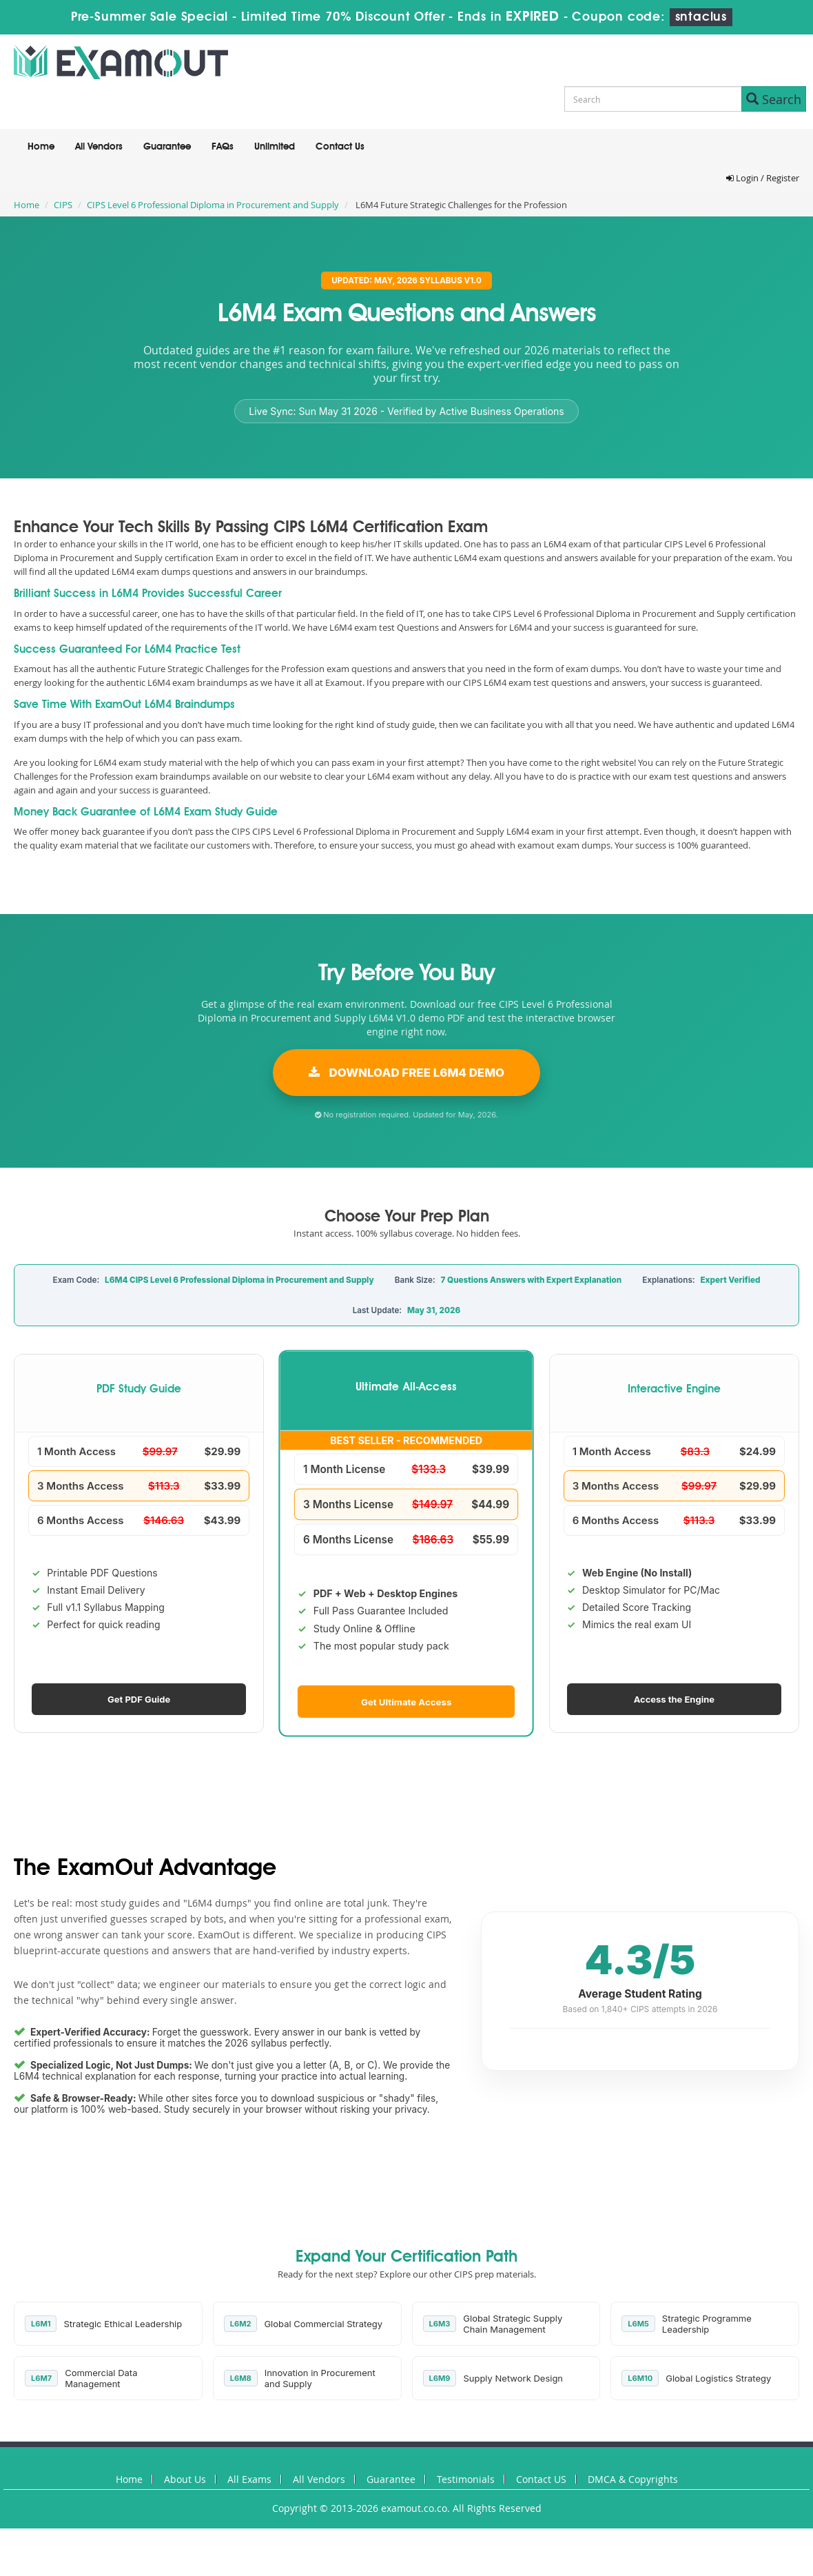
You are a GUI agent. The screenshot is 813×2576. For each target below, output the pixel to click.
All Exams (249, 2479)
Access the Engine (674, 1699)
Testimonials (466, 2479)
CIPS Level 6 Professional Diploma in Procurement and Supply (213, 205)
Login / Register (762, 178)
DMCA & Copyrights (633, 2479)
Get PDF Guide (138, 1699)
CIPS (63, 205)
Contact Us (340, 147)
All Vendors (99, 147)
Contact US (541, 2479)
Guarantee (167, 147)
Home (41, 147)
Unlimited (274, 147)
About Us (185, 2479)
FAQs (223, 147)
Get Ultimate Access (406, 1701)
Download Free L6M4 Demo (406, 1072)
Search (773, 99)
